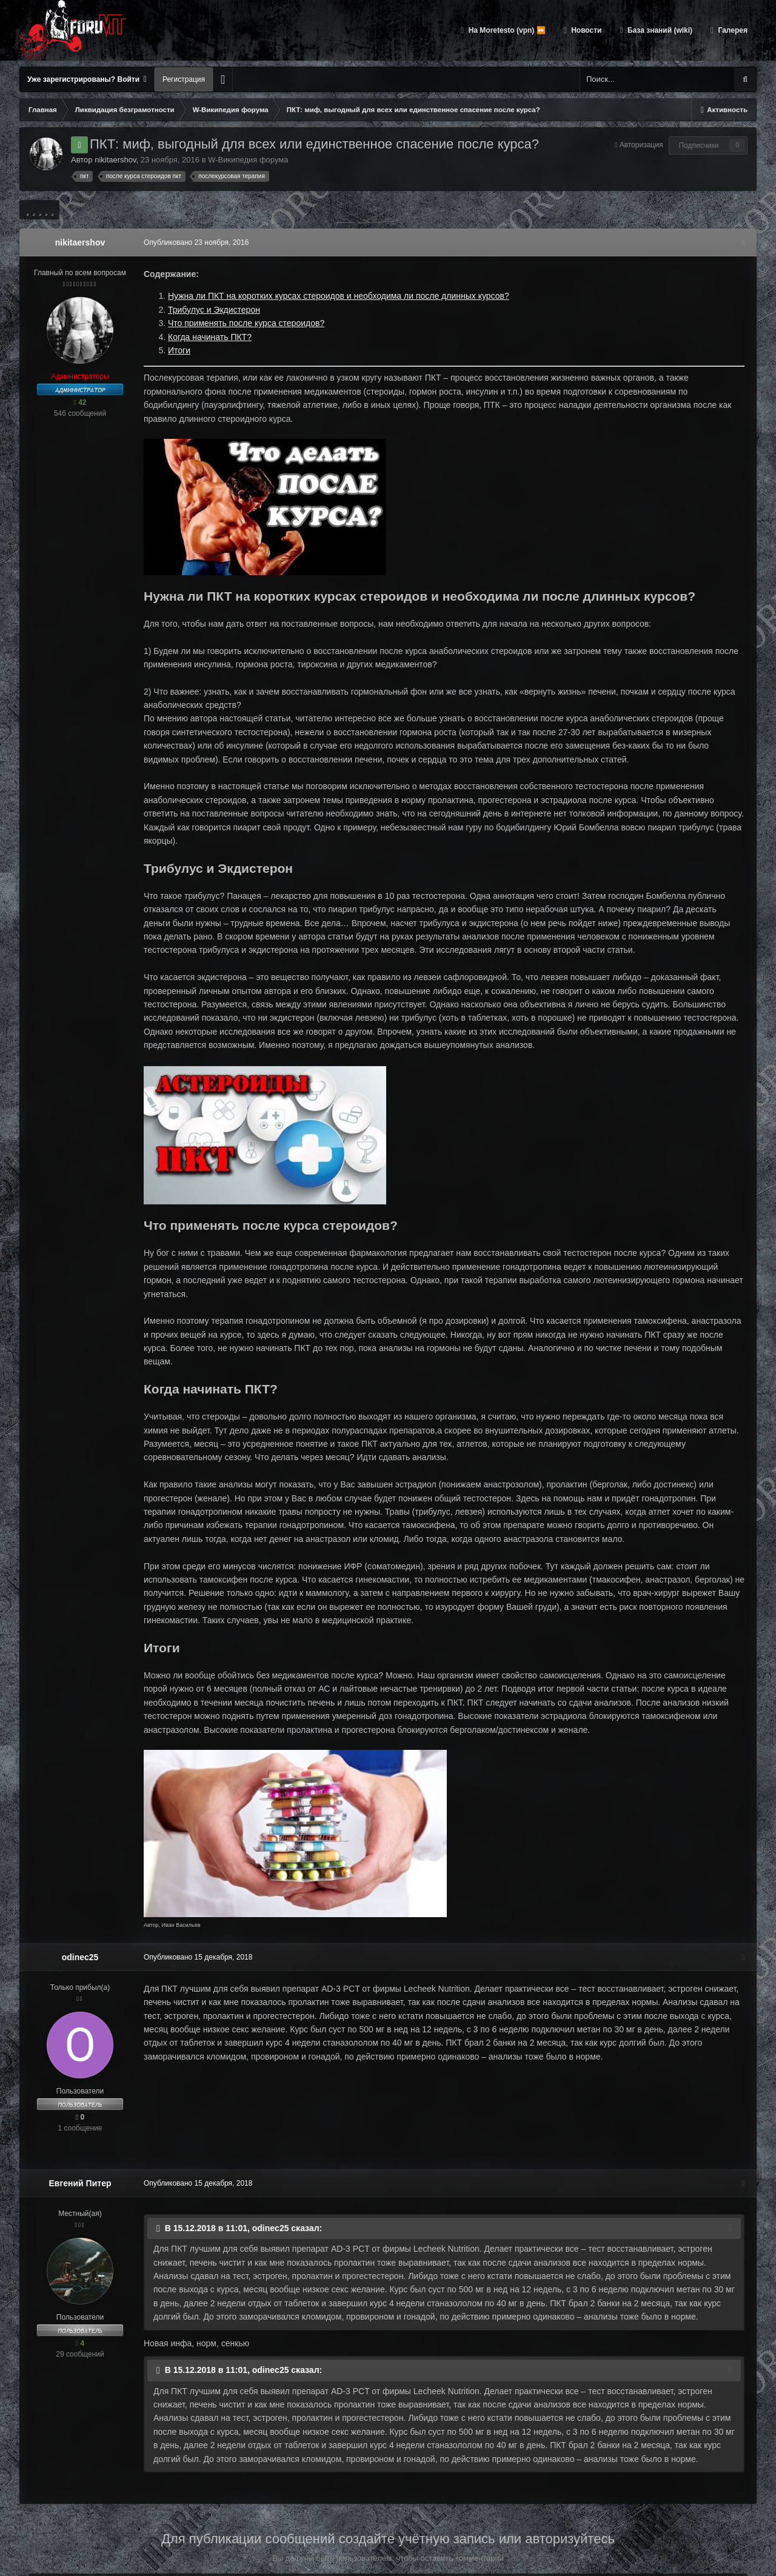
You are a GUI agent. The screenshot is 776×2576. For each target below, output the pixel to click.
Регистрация (183, 79)
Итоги (176, 350)
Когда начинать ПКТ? (207, 337)
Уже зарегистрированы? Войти (87, 79)
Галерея (732, 30)
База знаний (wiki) (659, 30)
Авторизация (641, 145)
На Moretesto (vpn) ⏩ (505, 30)
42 (79, 402)
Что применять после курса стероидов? (243, 323)
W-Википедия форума (248, 159)
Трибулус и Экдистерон (211, 310)
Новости (585, 30)
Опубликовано (193, 242)
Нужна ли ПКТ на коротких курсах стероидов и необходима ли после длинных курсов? (335, 296)
